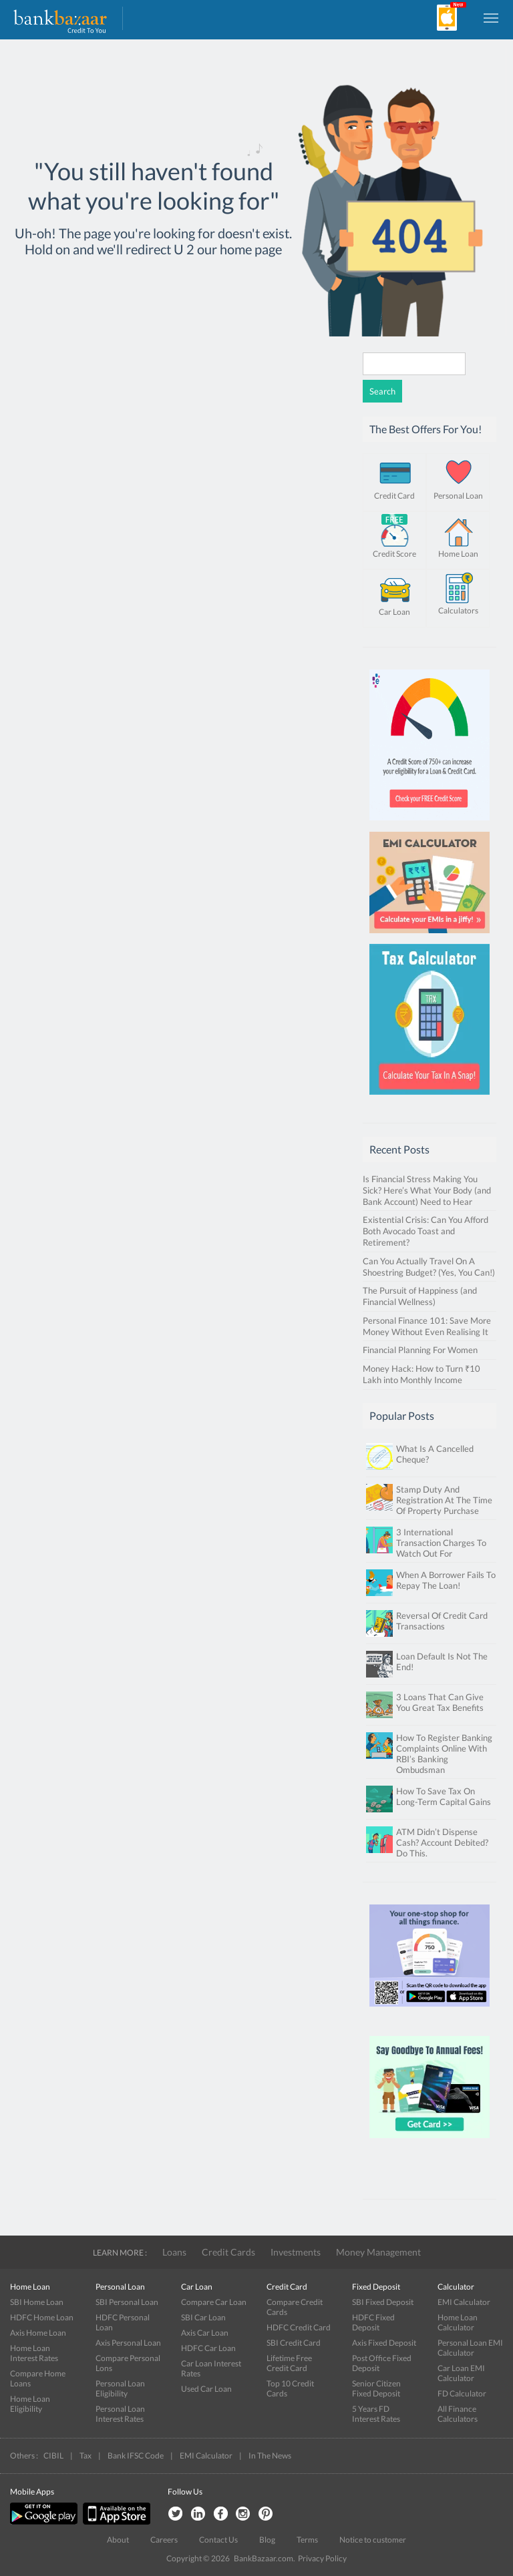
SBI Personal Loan (127, 2302)
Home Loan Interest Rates (34, 2353)
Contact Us (218, 2540)
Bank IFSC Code (136, 2456)
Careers (164, 2540)
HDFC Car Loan (208, 2348)
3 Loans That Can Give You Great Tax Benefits (440, 1702)
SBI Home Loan (36, 2302)
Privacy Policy (322, 2558)
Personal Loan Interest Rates (120, 2414)
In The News (269, 2456)
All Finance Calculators (458, 2414)
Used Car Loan (206, 2389)
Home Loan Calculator (458, 2322)
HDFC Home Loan (41, 2317)
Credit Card (394, 496)
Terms (307, 2540)
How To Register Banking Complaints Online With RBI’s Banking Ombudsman (444, 1753)
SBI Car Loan (203, 2317)
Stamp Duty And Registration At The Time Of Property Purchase (444, 1500)
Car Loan (394, 612)
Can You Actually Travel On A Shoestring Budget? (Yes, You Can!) (429, 1267)
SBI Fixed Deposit (382, 2302)
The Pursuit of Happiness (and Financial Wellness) (420, 1296)
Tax (85, 2456)
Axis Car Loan (204, 2333)
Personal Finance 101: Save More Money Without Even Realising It (427, 1326)
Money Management (378, 2252)
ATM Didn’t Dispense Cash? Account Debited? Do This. (442, 1842)
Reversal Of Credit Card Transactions (442, 1620)
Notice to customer (372, 2540)
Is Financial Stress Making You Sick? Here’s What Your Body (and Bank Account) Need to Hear (427, 1190)
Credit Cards (228, 2252)
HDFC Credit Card (299, 2327)
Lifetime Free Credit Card (289, 2363)
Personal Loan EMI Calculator (470, 2348)
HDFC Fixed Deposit (373, 2322)
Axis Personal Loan (128, 2343)
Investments (296, 2252)
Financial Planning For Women (420, 1349)
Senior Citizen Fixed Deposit (376, 2388)
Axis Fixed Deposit (384, 2343)
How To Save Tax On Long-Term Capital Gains (443, 1796)
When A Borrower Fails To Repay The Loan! (446, 1580)
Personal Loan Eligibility (120, 2388)
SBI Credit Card (294, 2343)
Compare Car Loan (213, 2302)
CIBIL (53, 2456)
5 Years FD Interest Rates (376, 2414)
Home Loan (458, 554)
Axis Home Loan (38, 2333)
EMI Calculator (464, 2302)
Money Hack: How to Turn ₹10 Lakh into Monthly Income (421, 1374)
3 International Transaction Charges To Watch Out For (441, 1543)
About (118, 2540)
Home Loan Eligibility (30, 2404)
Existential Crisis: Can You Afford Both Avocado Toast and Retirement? (425, 1231)
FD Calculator (462, 2393)
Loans (174, 2252)
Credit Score (394, 554)
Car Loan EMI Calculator (461, 2373)
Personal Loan (458, 496)
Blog (267, 2540)
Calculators (458, 610)
